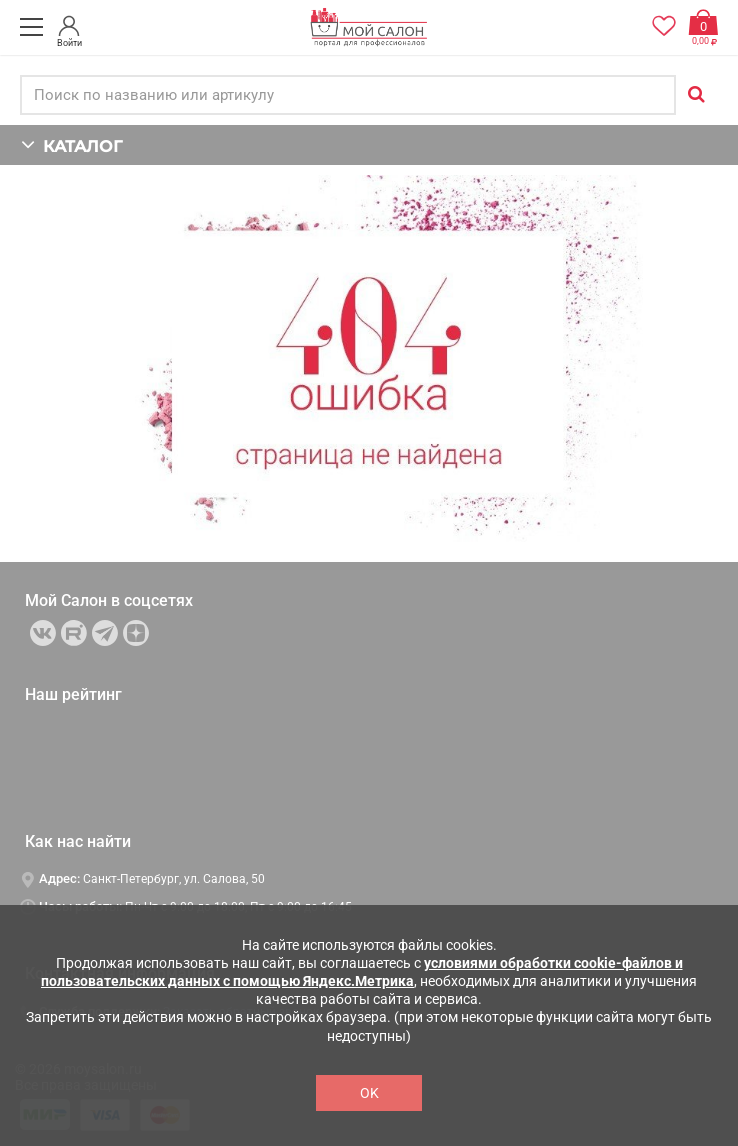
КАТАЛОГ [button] (71, 144)
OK (369, 1093)
